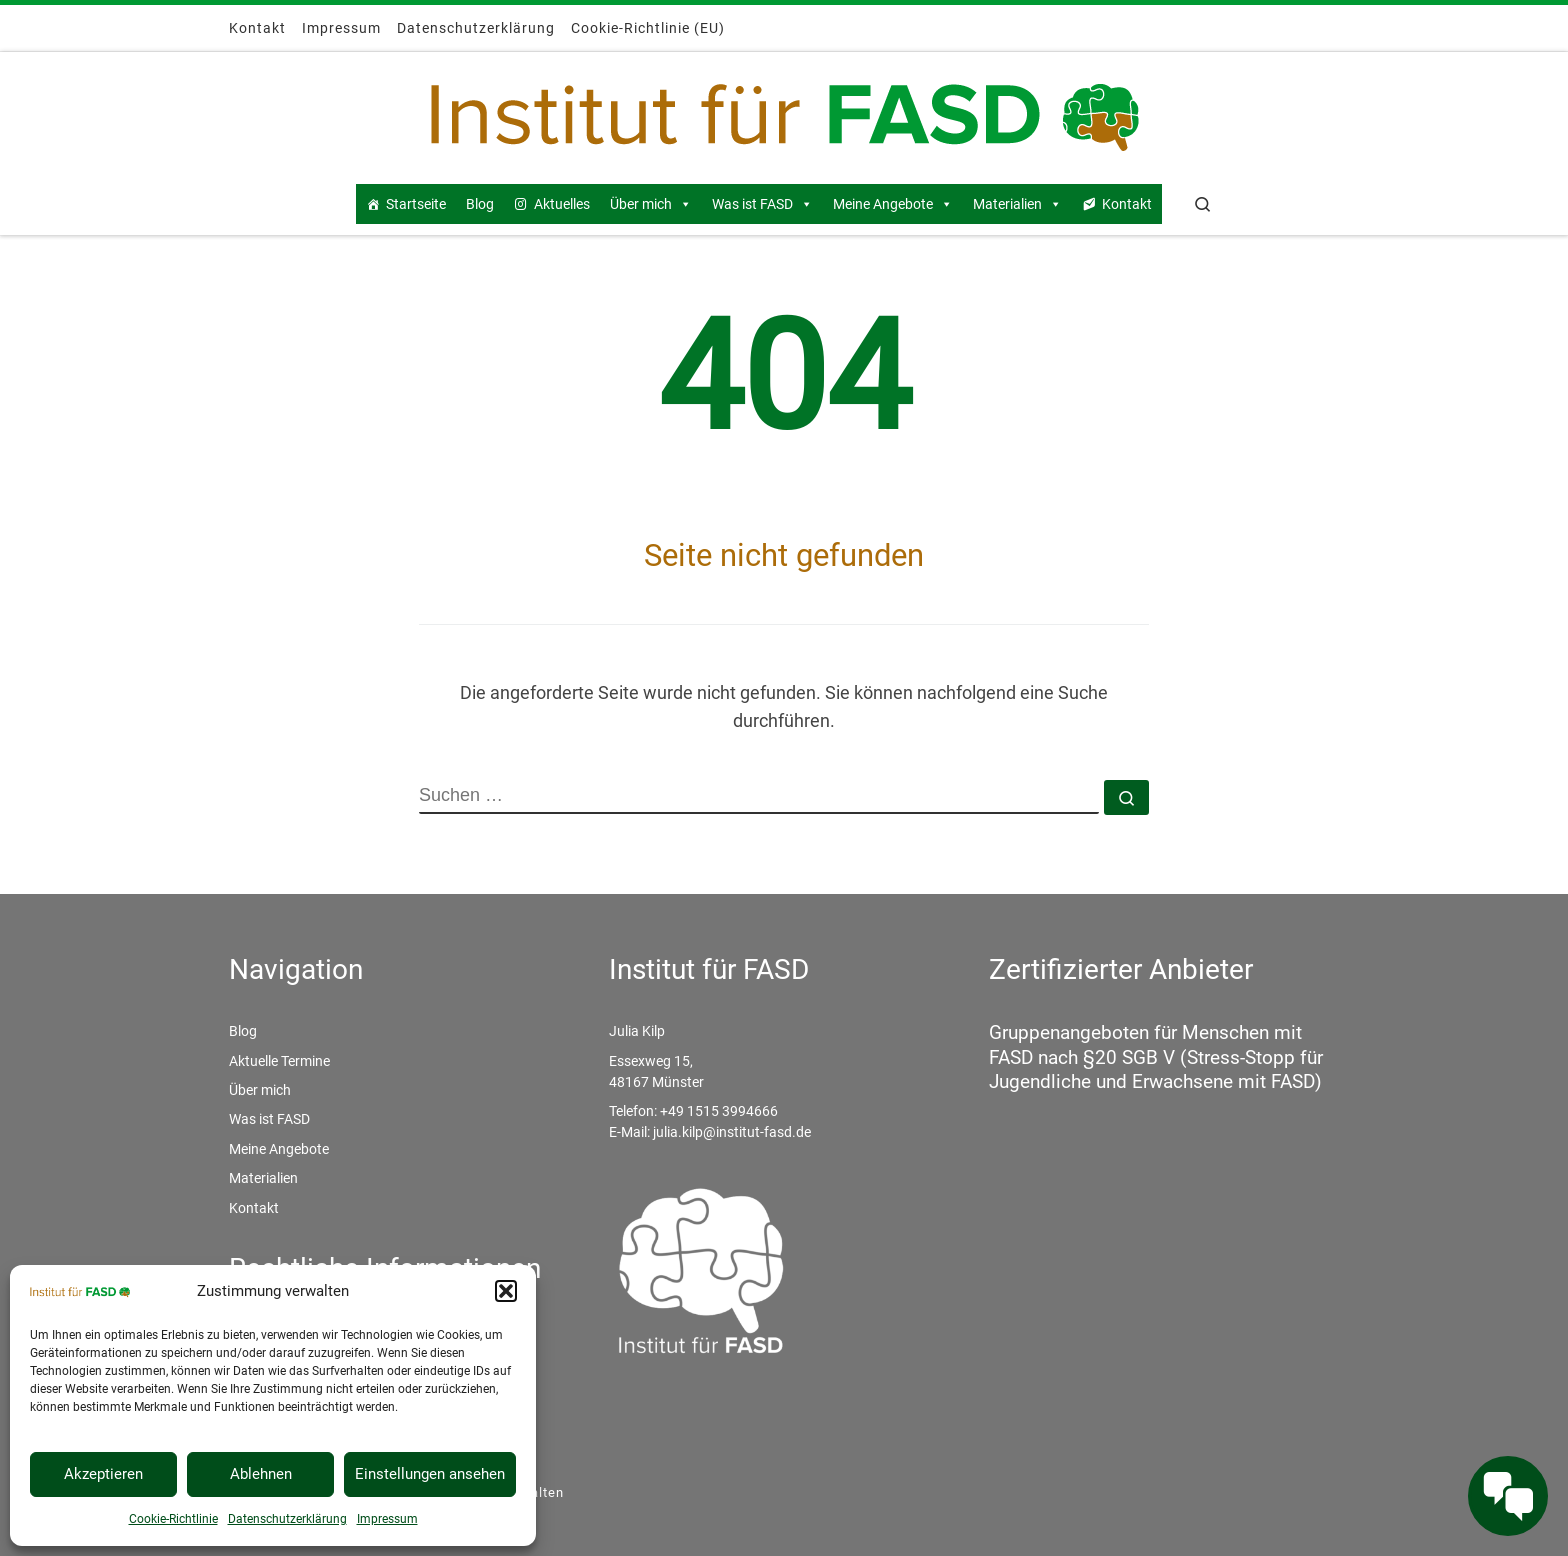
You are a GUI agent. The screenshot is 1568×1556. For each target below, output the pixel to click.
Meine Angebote (893, 204)
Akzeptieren (103, 1474)
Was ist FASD (762, 204)
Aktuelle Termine (279, 1061)
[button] (506, 1291)
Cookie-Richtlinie (173, 1519)
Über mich (651, 204)
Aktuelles (562, 204)
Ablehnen (261, 1474)
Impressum (387, 1519)
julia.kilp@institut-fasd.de (732, 1132)
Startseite (416, 204)
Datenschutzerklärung (287, 1519)
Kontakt (1127, 204)
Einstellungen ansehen (430, 1474)
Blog (480, 204)
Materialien (1017, 204)
